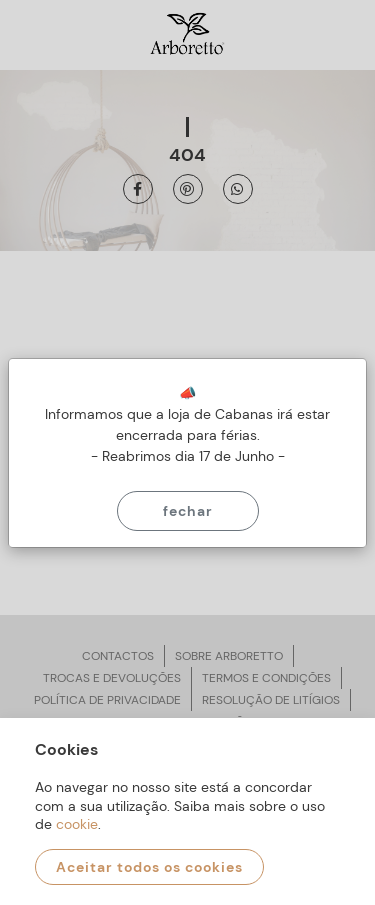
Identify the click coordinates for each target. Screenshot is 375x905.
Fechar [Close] (188, 511)
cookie (77, 824)
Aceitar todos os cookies (149, 867)
